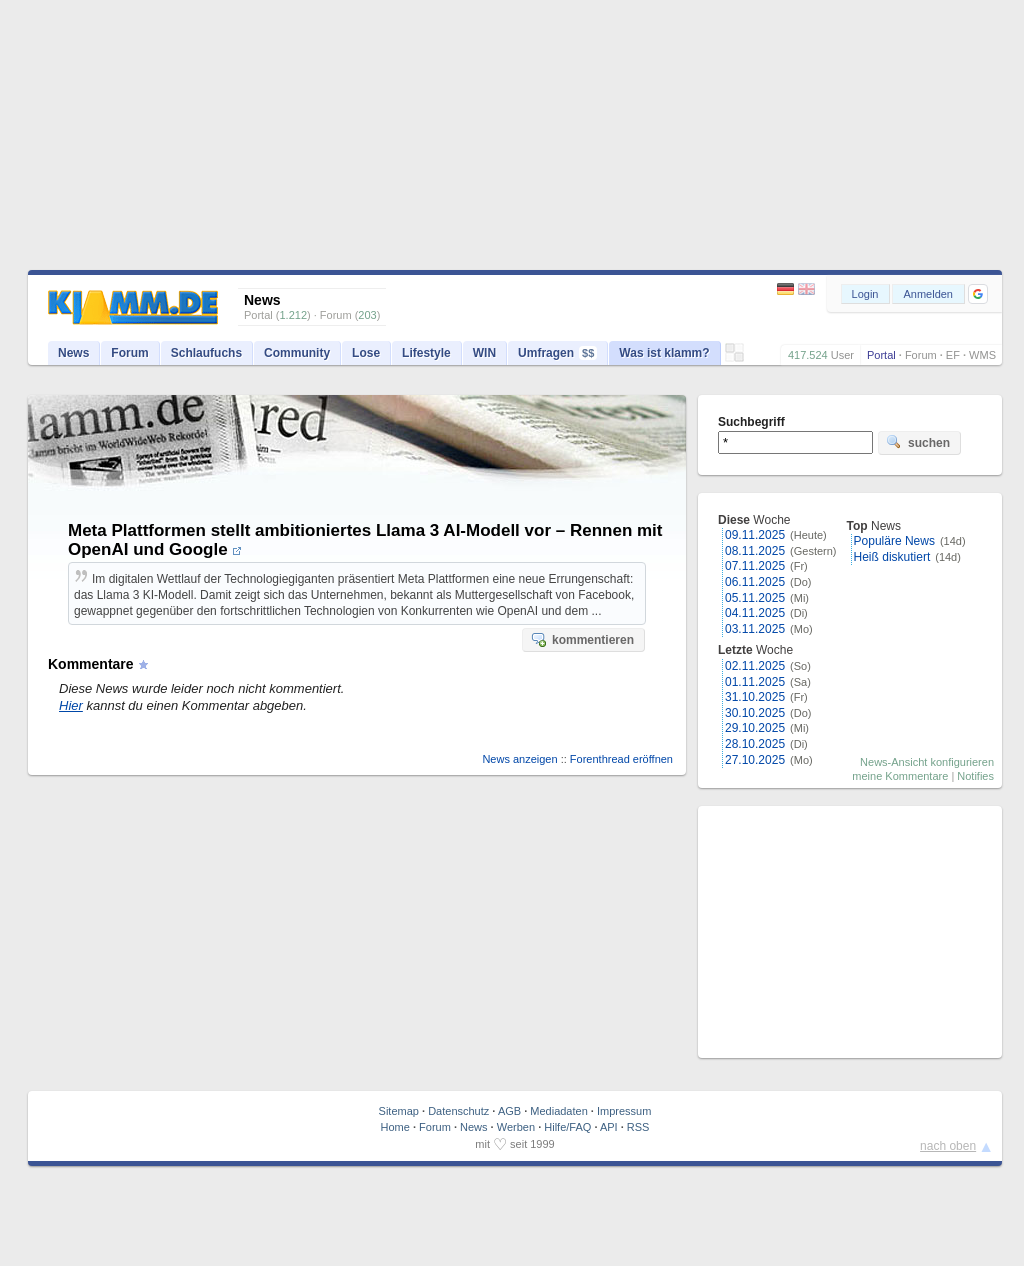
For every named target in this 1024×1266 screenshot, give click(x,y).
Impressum (624, 1111)
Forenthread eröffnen (621, 759)
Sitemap (399, 1111)
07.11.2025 (755, 566)
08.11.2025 (755, 551)
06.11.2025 (755, 582)
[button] (978, 294)
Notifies (975, 776)
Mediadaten (559, 1111)
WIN (484, 353)
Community (297, 353)
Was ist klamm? (664, 353)
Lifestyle (426, 353)
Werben (516, 1127)
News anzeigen (519, 759)
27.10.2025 (755, 760)
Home (395, 1127)
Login (865, 294)
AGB (509, 1111)
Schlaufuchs (206, 353)
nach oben (948, 1146)
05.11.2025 (755, 598)
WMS (982, 355)
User (842, 355)
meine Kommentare (900, 776)
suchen (918, 442)
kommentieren (582, 639)
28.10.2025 (755, 744)
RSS (638, 1127)
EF (953, 355)
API (609, 1127)
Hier (71, 705)
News (73, 353)
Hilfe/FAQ (567, 1127)
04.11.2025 (755, 613)
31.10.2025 (755, 697)
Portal (881, 355)
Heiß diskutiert (892, 557)
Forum (921, 355)
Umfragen (557, 353)
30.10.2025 (755, 713)
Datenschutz (458, 1111)
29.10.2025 (755, 728)
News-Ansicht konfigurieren (927, 762)
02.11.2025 (755, 666)
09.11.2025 (755, 535)
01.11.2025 (755, 682)
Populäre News (894, 541)
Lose (366, 353)
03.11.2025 (755, 629)
